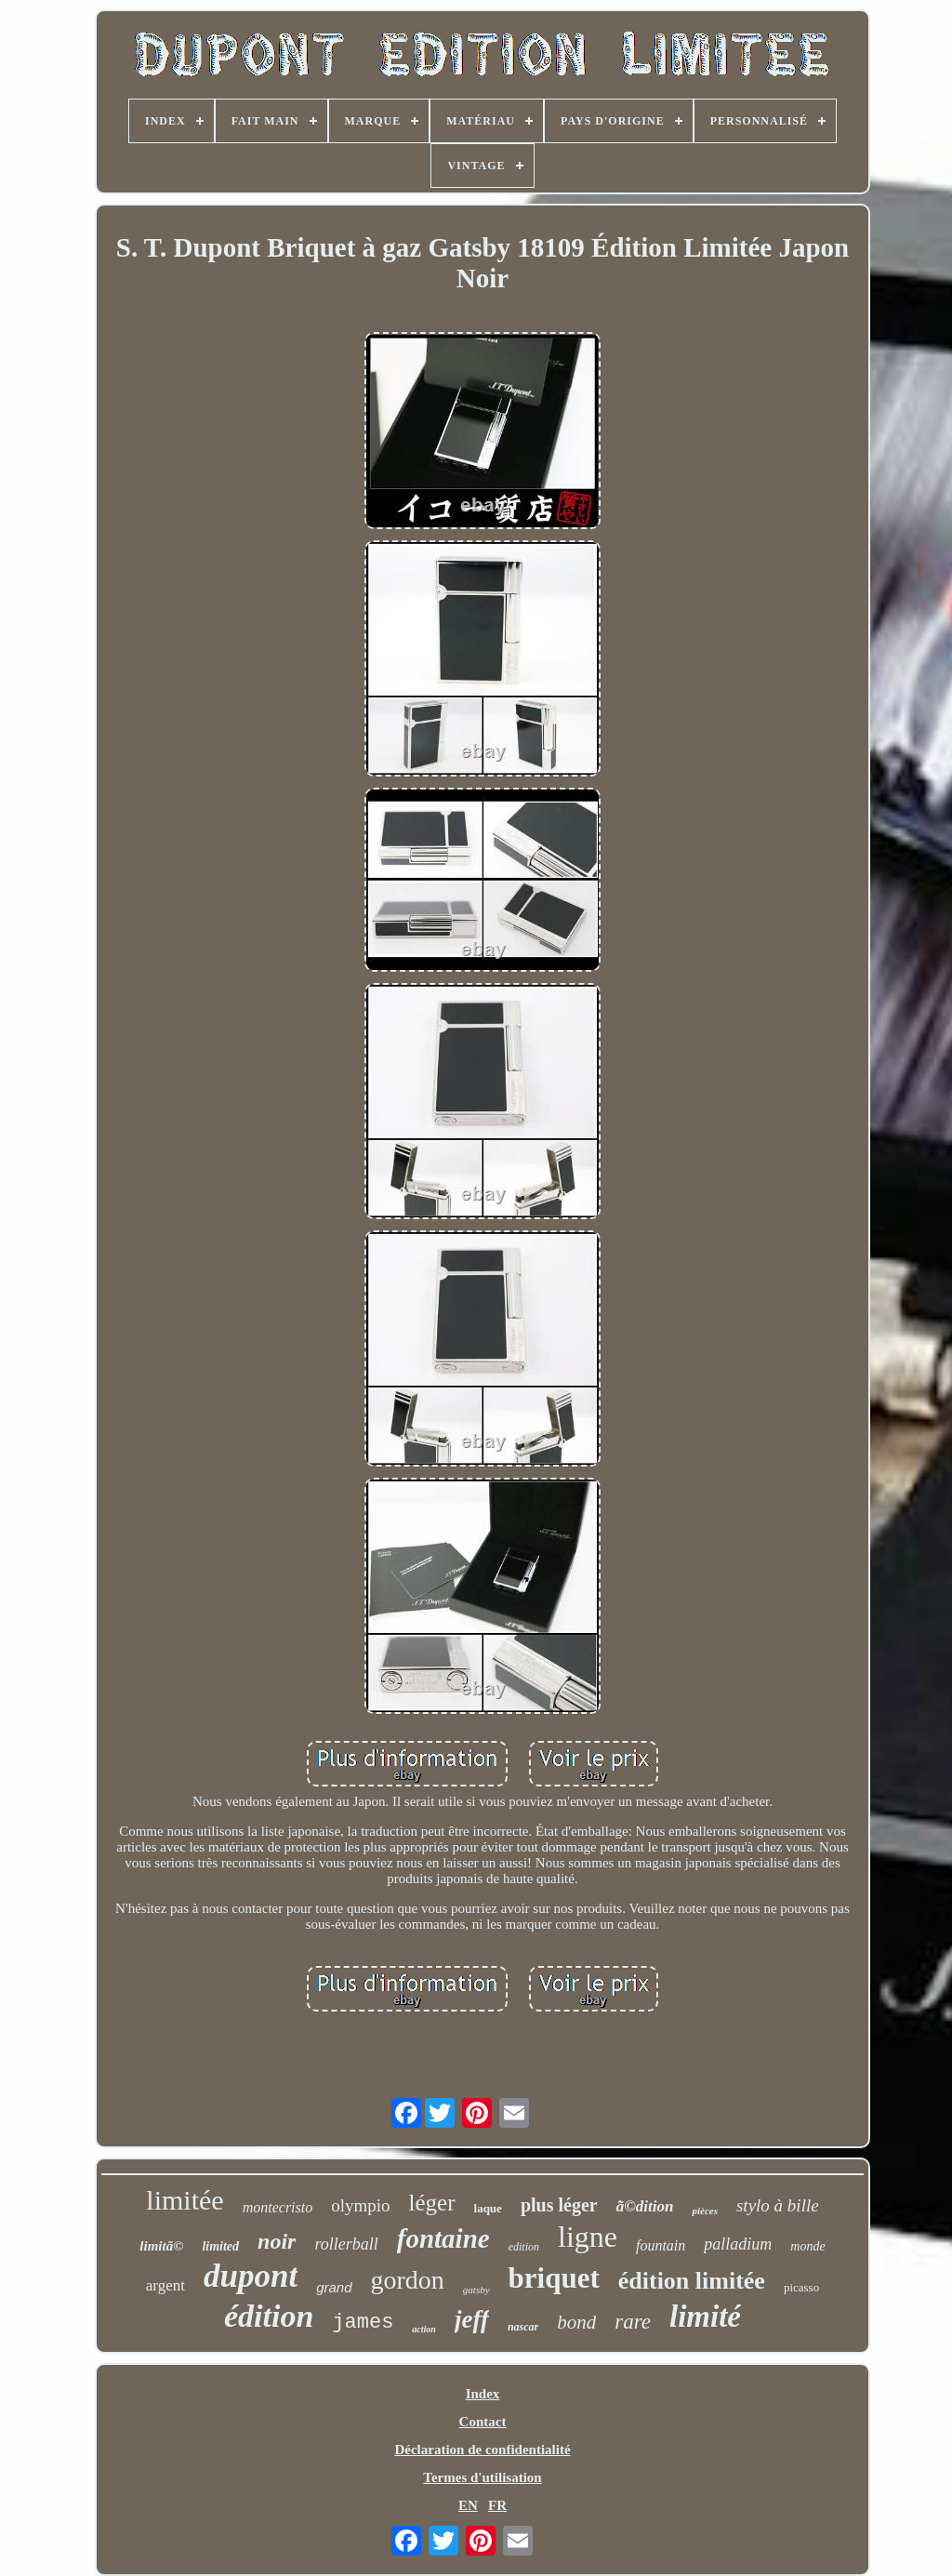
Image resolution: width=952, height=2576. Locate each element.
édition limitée (691, 2280)
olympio (360, 2205)
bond (576, 2322)
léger (432, 2202)
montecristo (278, 2207)
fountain (660, 2245)
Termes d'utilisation (482, 2477)
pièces (704, 2210)
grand (333, 2287)
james (362, 2322)
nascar (523, 2326)
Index (483, 2393)
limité (705, 2316)
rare (633, 2321)
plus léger (559, 2205)
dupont (251, 2276)
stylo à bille (777, 2205)
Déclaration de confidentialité (482, 2449)
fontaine (443, 2238)
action (424, 2329)
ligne (587, 2236)
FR (497, 2505)
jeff (472, 2319)
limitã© (161, 2245)
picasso (801, 2287)
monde (807, 2246)
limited (220, 2246)
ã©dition (645, 2206)
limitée (184, 2199)
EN (468, 2505)
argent (165, 2285)
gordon (407, 2279)
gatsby (476, 2289)
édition (268, 2316)
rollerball (345, 2244)
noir (277, 2241)
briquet (554, 2278)
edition (524, 2246)
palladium (738, 2244)
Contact (483, 2421)
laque (488, 2208)
